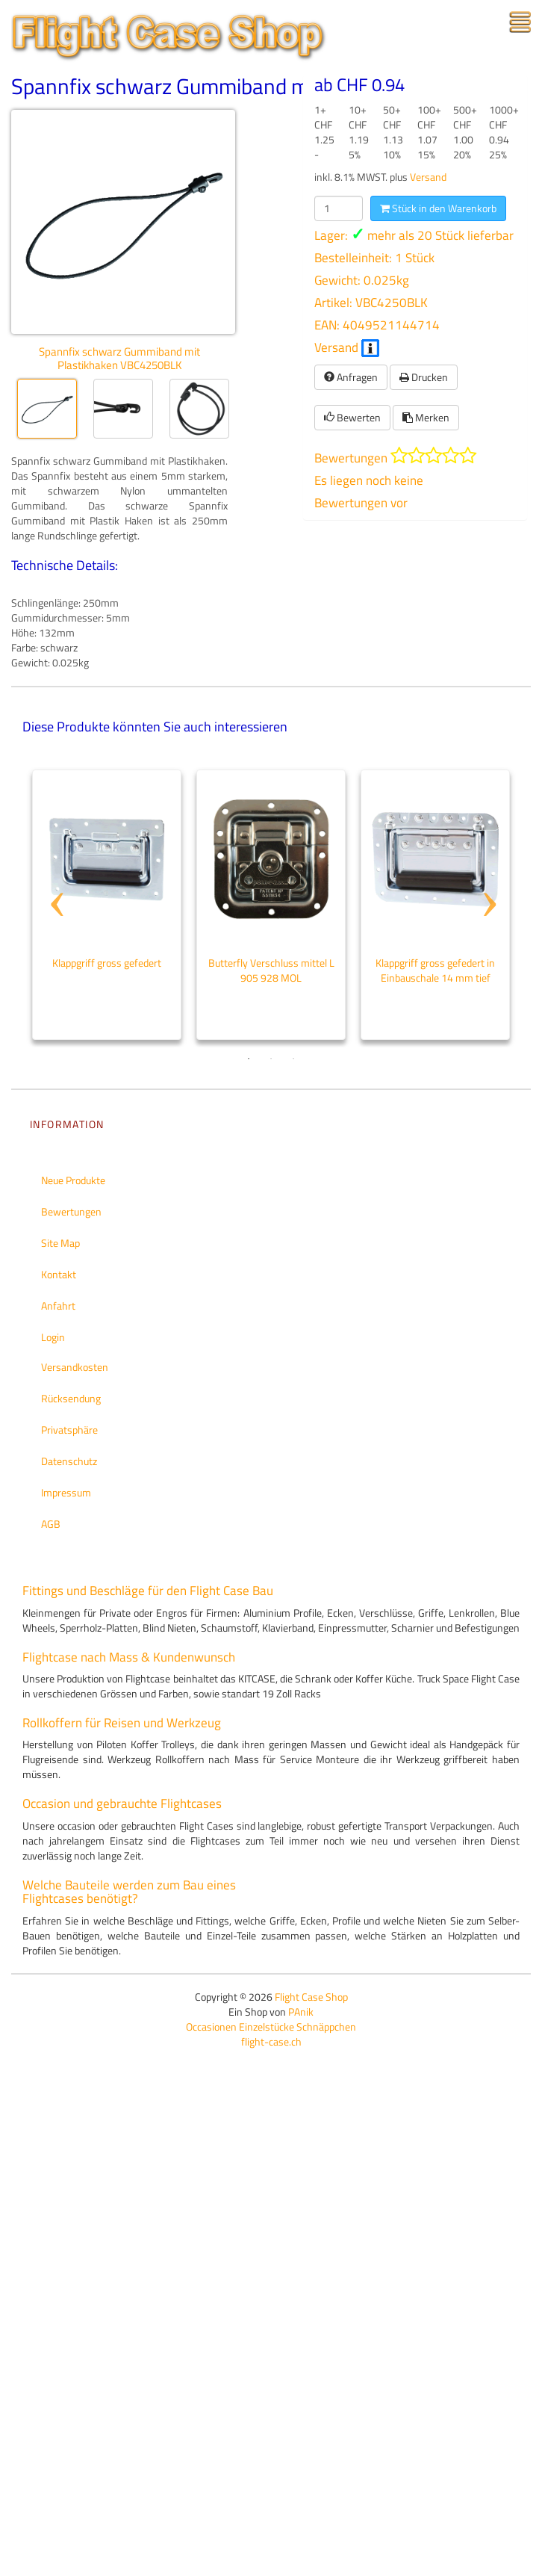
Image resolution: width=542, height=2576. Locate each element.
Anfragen (351, 377)
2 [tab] (271, 1058)
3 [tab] (293, 1058)
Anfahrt (58, 1305)
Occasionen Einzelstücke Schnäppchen (271, 2026)
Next (487, 875)
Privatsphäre (69, 1429)
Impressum (66, 1492)
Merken (425, 417)
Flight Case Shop (311, 1996)
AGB (50, 1524)
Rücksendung (71, 1398)
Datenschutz (69, 1461)
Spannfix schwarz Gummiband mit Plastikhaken (227, 86)
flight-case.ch (271, 2041)
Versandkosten (74, 1367)
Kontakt (58, 1274)
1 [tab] (248, 1058)
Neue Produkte (73, 1180)
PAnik (301, 2011)
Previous (54, 875)
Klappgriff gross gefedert (106, 962)
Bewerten (352, 417)
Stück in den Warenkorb (438, 208)
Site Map (60, 1243)
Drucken (423, 377)
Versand (428, 177)
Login (53, 1337)
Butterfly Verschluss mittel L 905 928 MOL (271, 970)
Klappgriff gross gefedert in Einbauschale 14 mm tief (435, 970)
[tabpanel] (106, 905)
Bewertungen (71, 1211)
